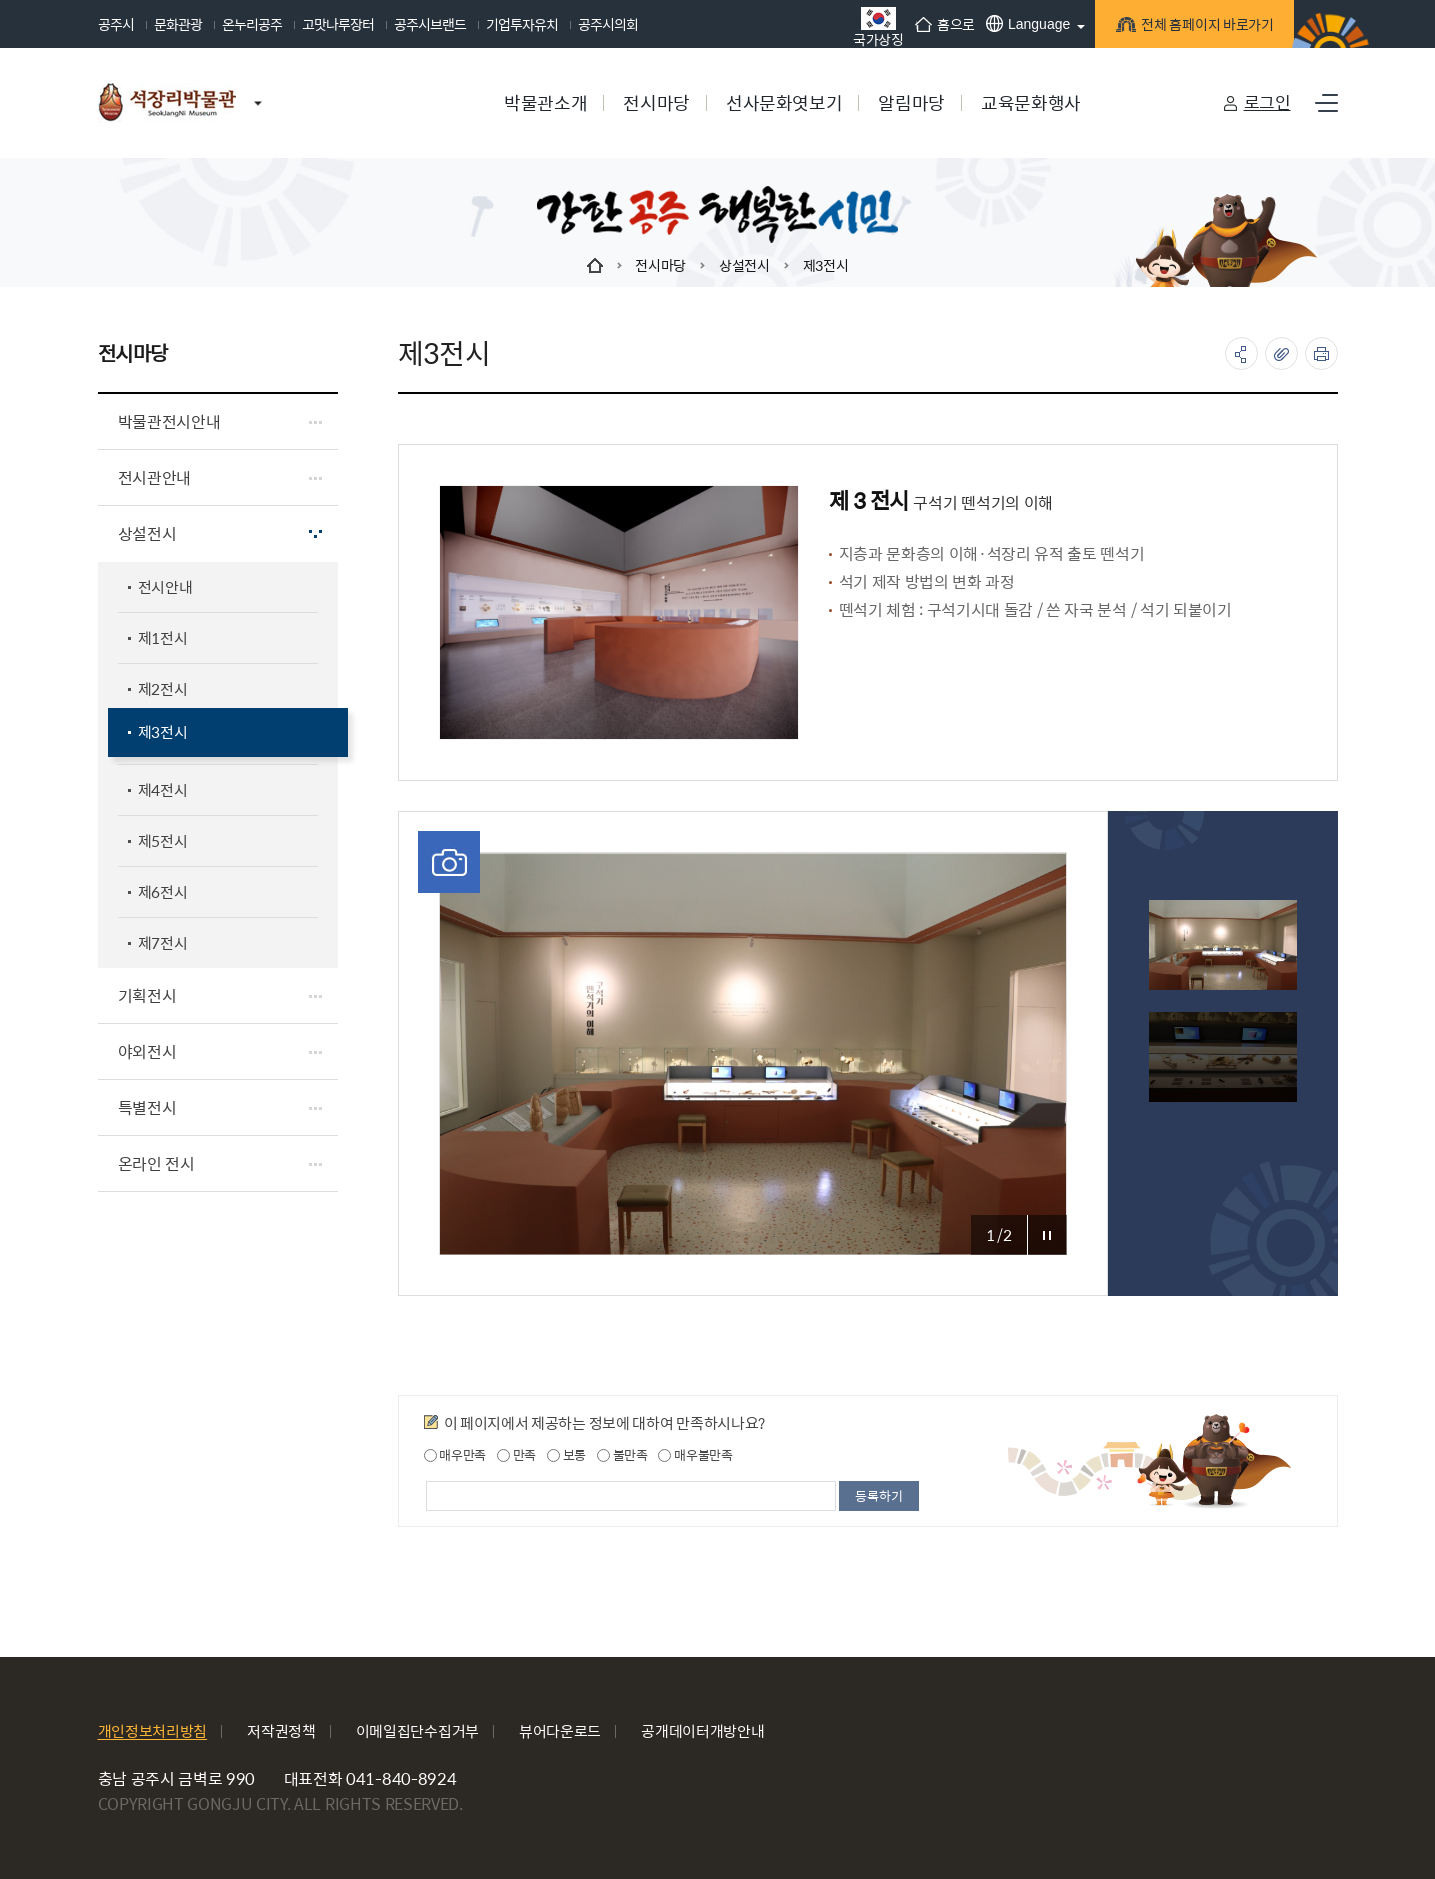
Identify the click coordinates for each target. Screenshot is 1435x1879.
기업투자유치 (522, 24)
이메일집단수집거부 (417, 1730)
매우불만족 (695, 1455)
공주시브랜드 (430, 24)
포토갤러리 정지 (1047, 1235)
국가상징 (871, 26)
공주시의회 (608, 24)
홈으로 (937, 24)
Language (1021, 23)
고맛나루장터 (338, 24)
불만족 (622, 1455)
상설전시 (744, 265)
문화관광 (178, 24)
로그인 (1267, 102)
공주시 (116, 24)
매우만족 (455, 1455)
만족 (516, 1455)
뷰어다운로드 (560, 1730)
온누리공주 (252, 24)
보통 (566, 1455)
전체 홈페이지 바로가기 (1198, 28)
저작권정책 (281, 1730)
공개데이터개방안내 (702, 1730)
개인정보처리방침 (153, 1730)
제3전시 (826, 265)
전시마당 (660, 265)
